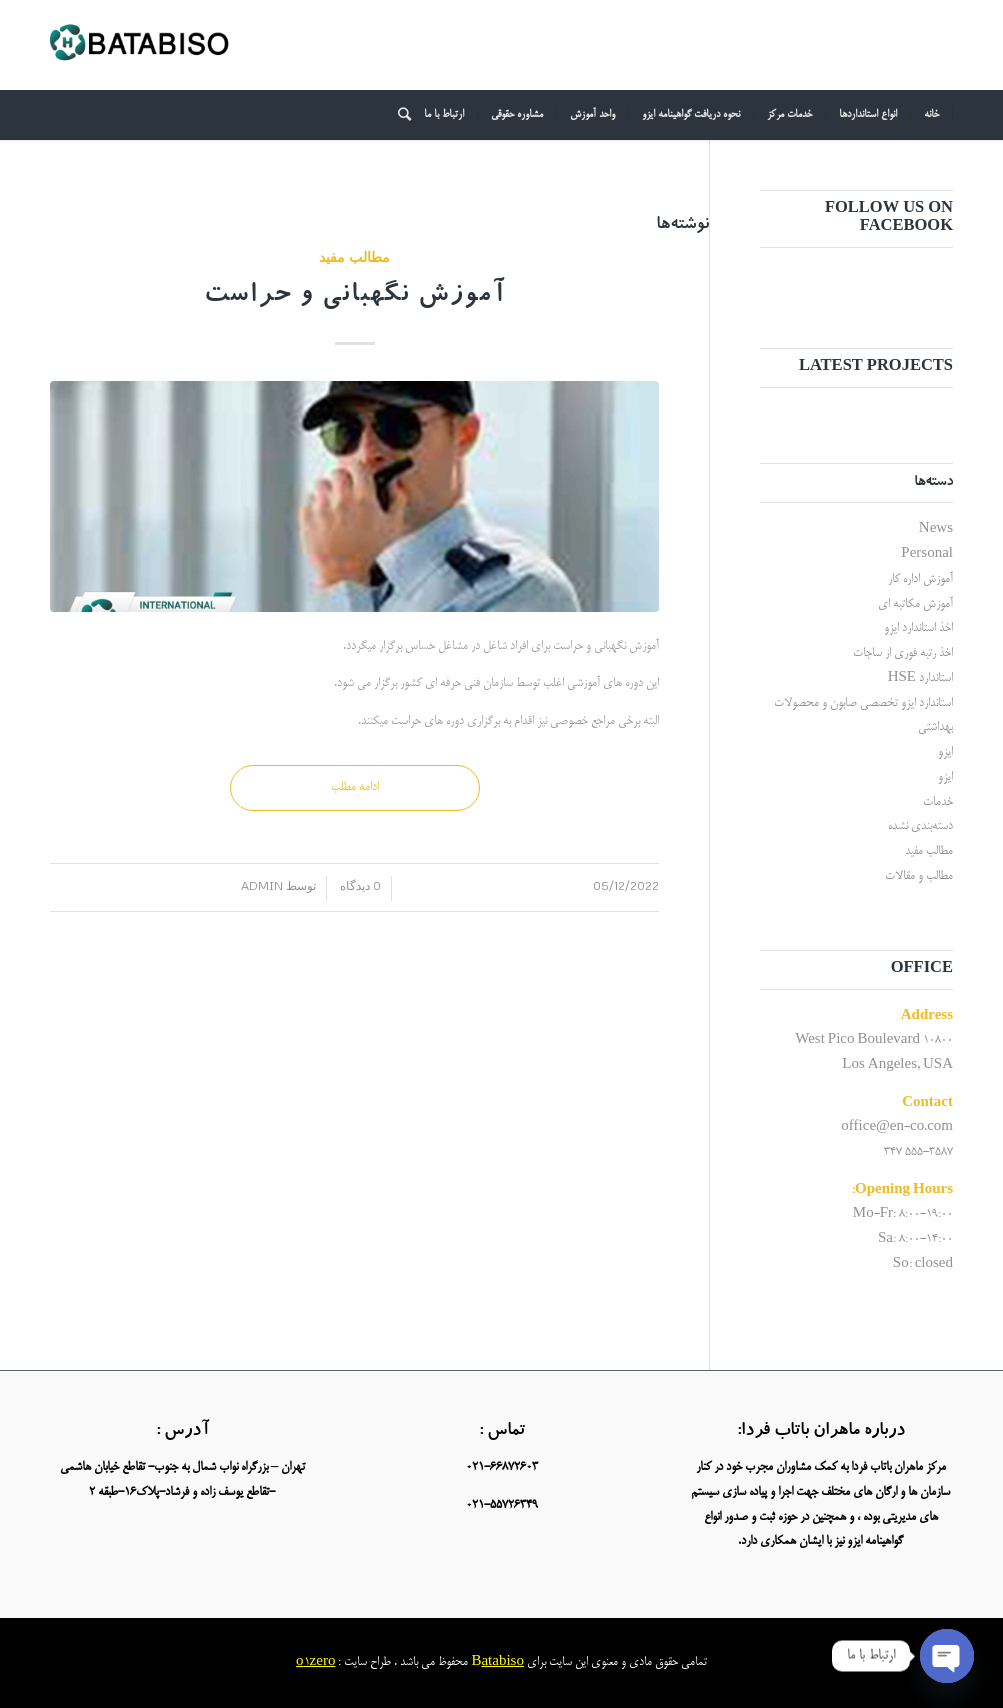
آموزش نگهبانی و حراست (355, 297)
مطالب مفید (354, 256)
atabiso (502, 1662)
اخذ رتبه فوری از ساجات (903, 653)
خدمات (938, 802)
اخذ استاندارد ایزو (918, 628)
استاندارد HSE (920, 678)
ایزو (945, 752)
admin (262, 885)
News (936, 529)
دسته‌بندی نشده (920, 826)
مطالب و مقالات (919, 876)
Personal (927, 554)
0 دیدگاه (359, 885)
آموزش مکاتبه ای (915, 604)
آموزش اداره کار (920, 579)
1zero (320, 1662)
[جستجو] (398, 115)
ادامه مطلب (355, 787)
